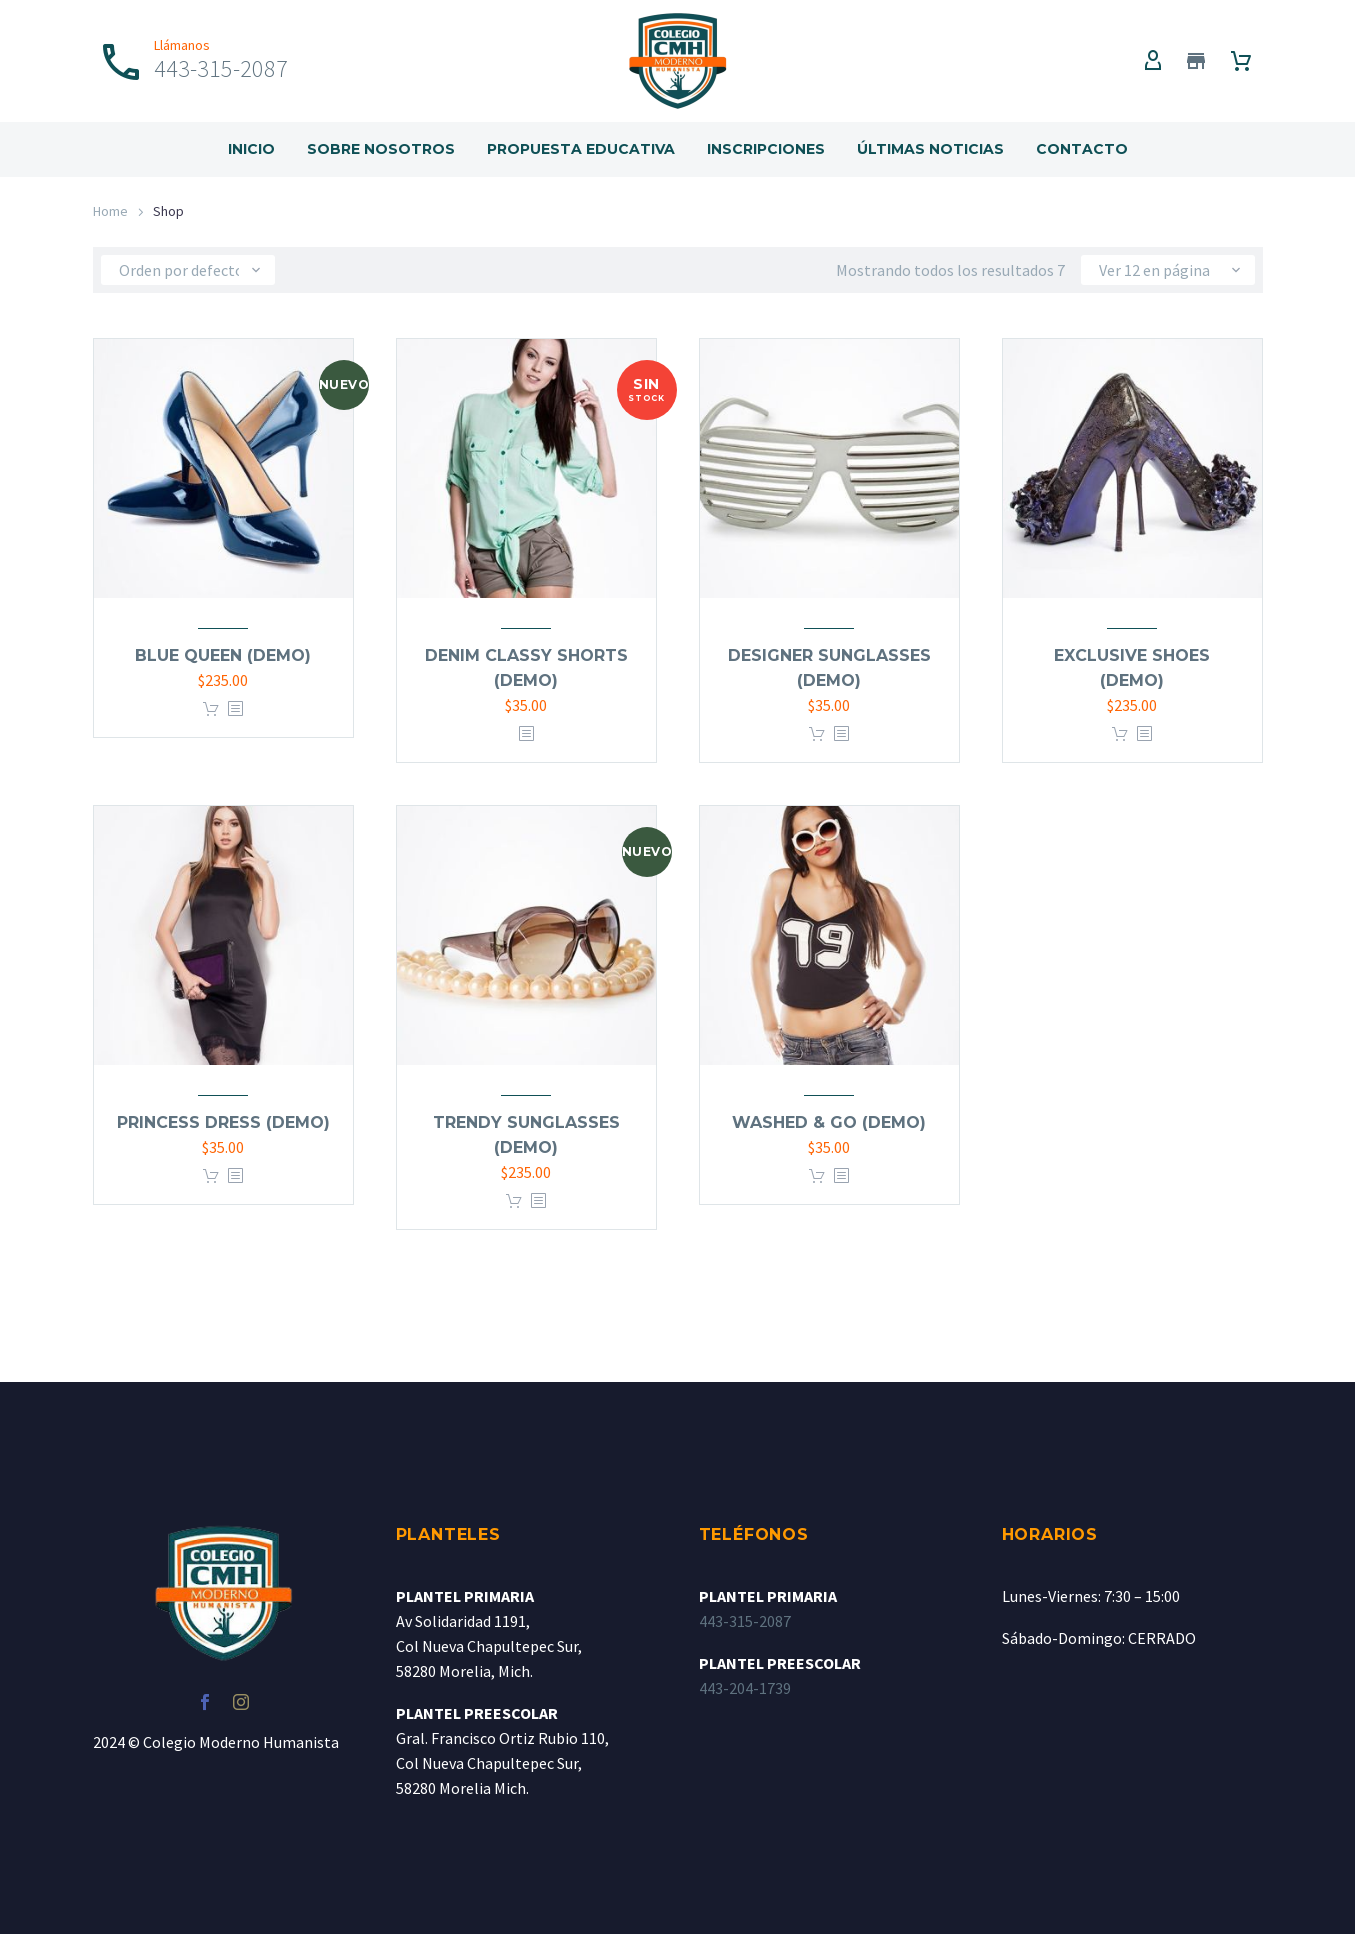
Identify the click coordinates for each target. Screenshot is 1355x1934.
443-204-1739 (745, 1688)
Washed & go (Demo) (829, 1122)
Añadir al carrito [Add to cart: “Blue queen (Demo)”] (211, 709)
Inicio (251, 149)
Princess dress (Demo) (223, 1122)
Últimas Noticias (930, 149)
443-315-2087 (745, 1621)
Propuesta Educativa (581, 149)
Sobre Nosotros (381, 149)
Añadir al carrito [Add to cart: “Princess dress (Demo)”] (211, 1176)
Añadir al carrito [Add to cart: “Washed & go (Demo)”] (817, 1176)
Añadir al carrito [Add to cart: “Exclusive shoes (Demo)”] (1120, 734)
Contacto (1082, 149)
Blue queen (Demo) (223, 655)
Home (110, 211)
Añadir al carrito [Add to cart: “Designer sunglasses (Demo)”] (817, 734)
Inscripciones (766, 149)
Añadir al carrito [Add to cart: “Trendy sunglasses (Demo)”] (514, 1201)
